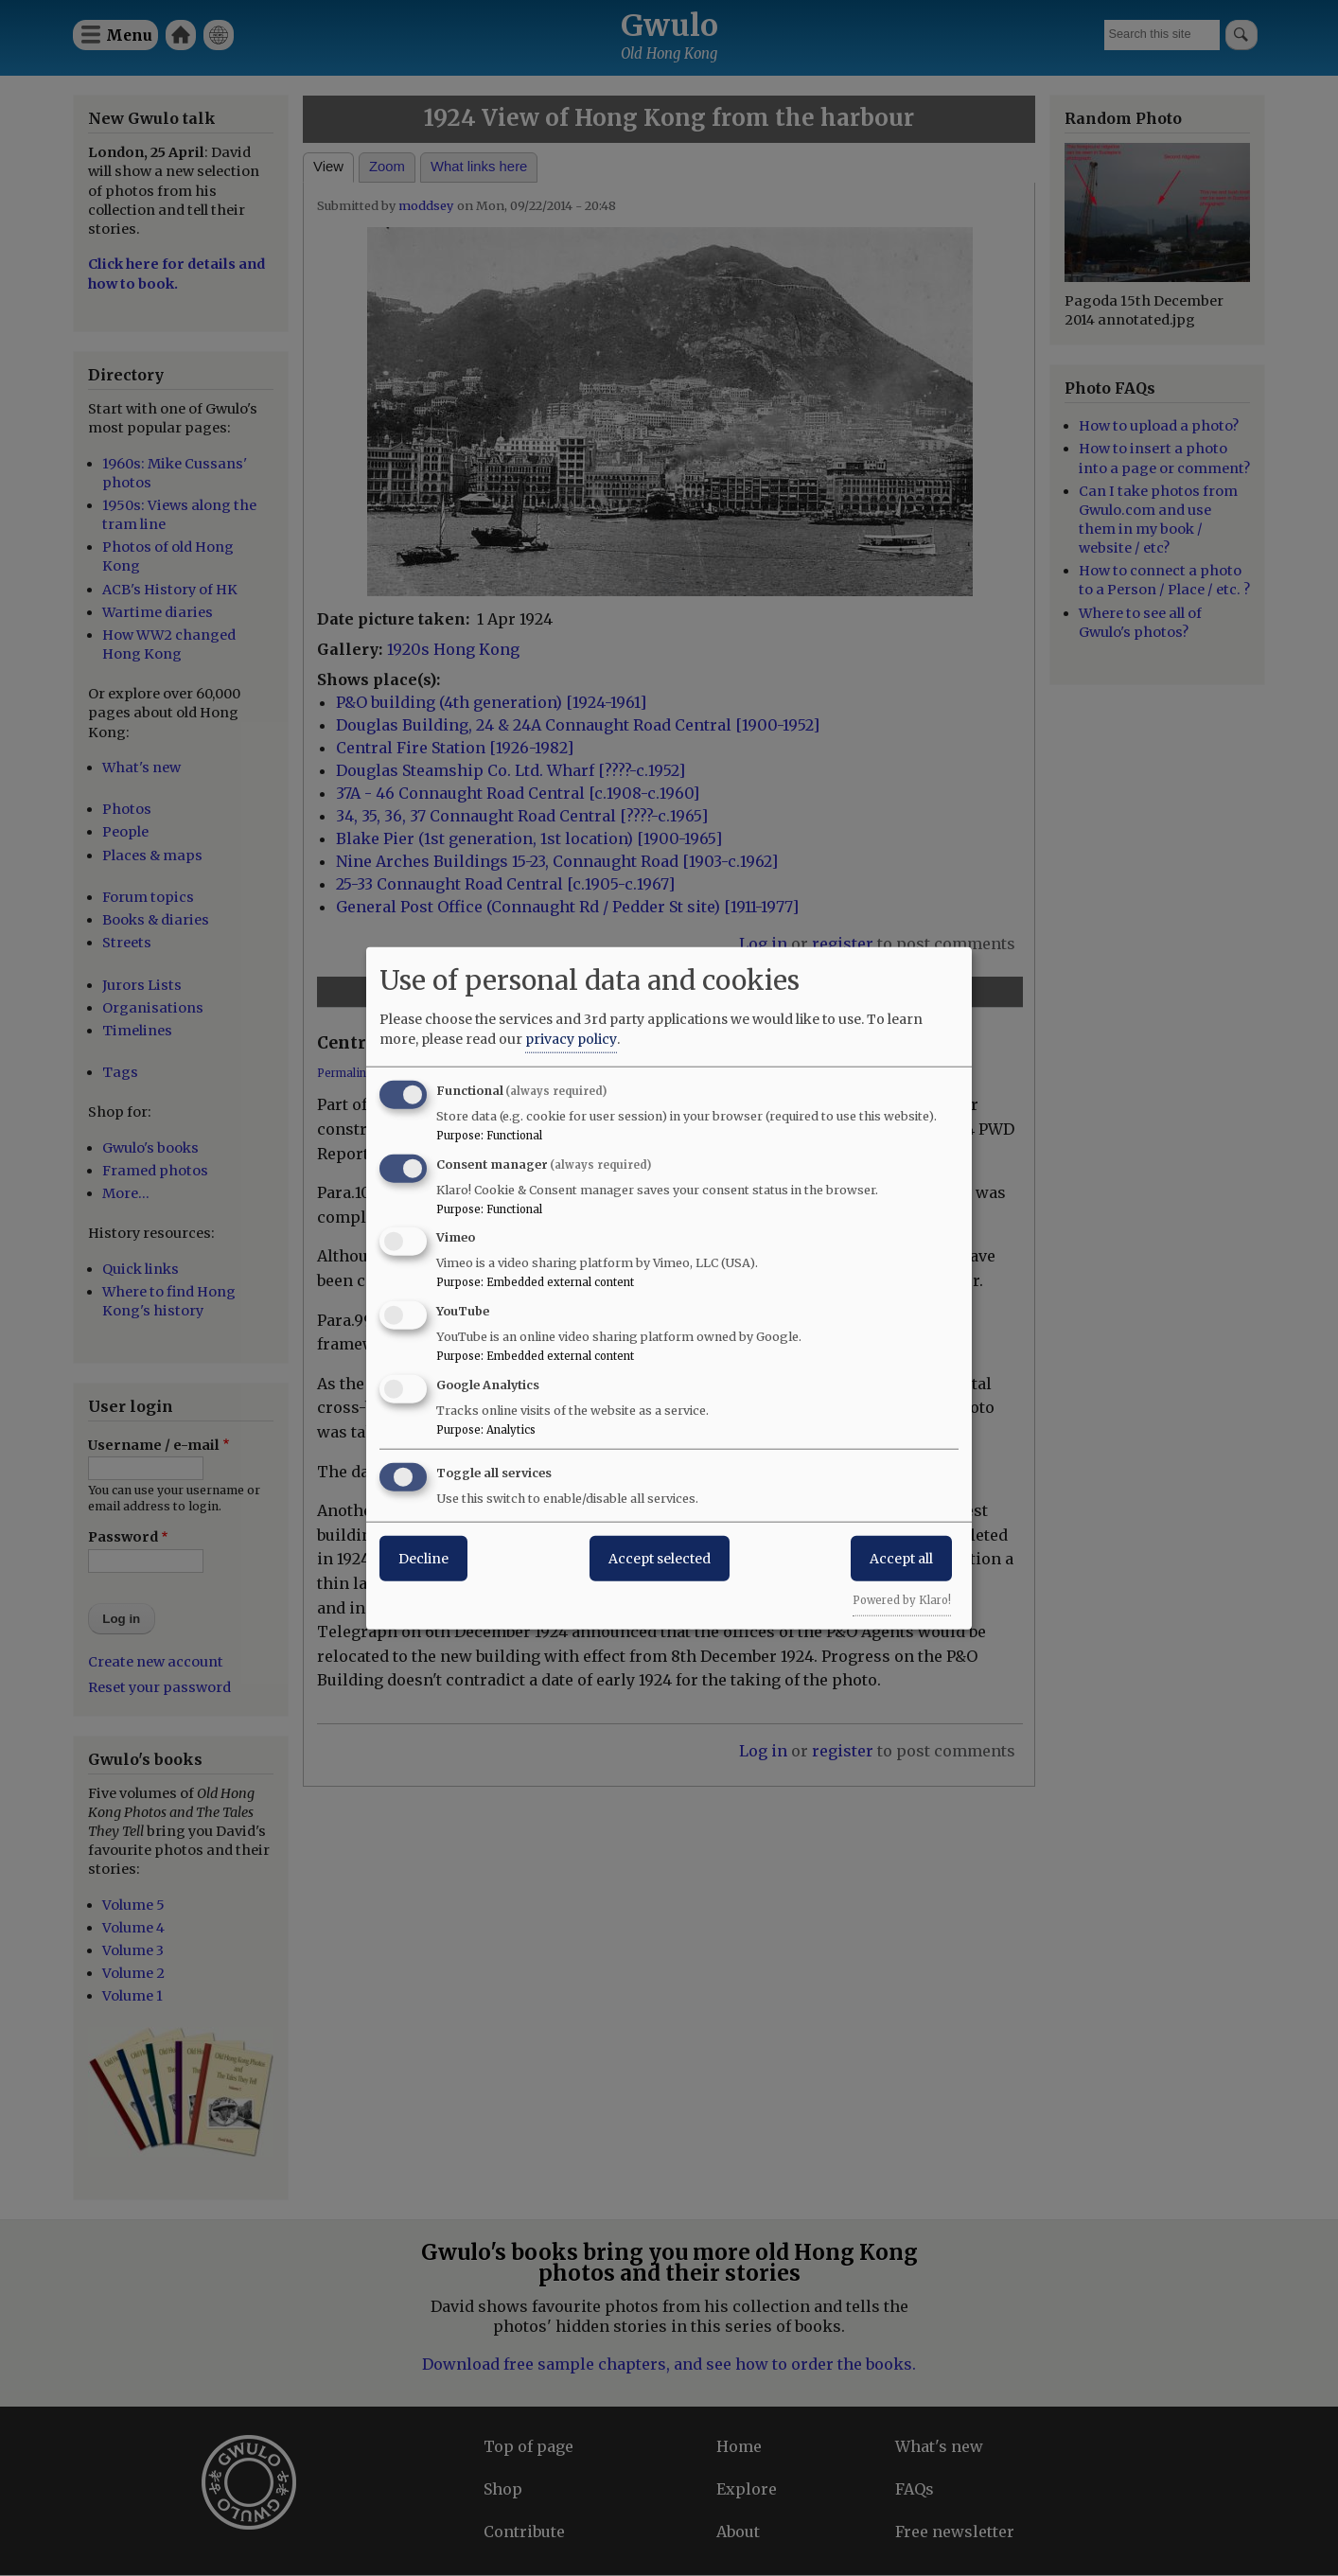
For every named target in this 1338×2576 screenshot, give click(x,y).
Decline (423, 1557)
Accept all (901, 1557)
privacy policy (571, 1038)
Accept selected (659, 1557)
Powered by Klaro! (902, 1599)
